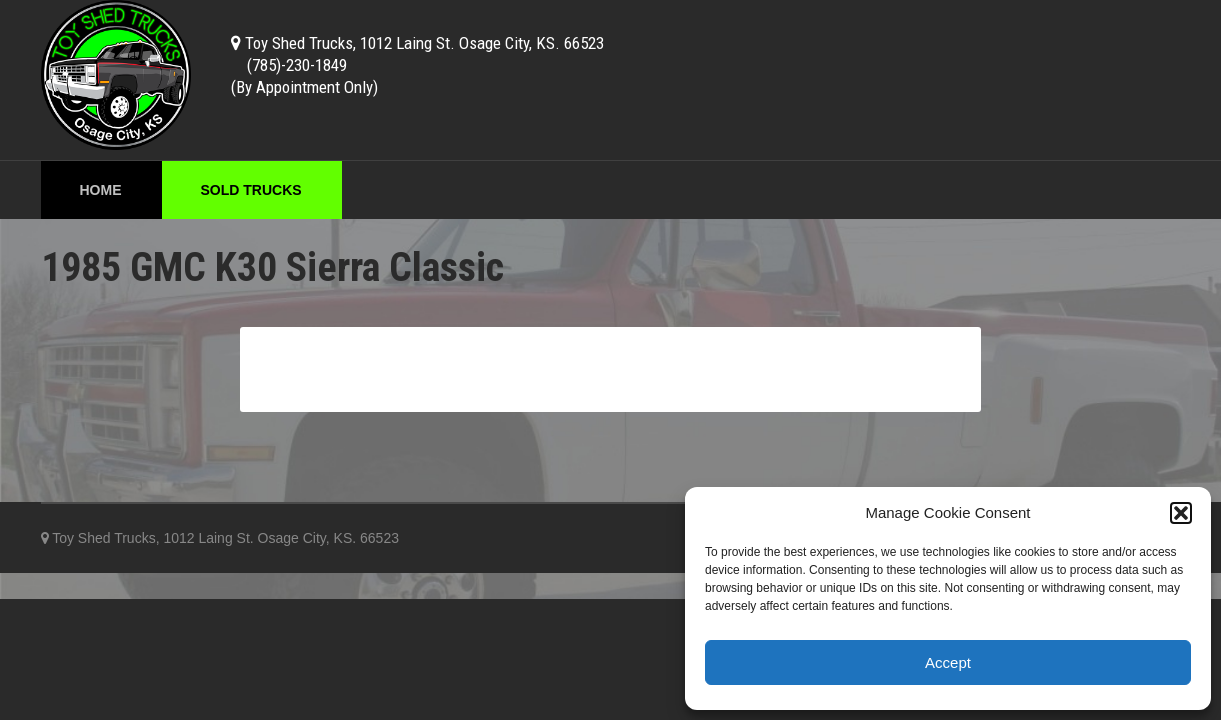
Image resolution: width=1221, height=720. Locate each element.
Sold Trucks (251, 190)
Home (101, 190)
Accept (948, 662)
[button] (1181, 513)
